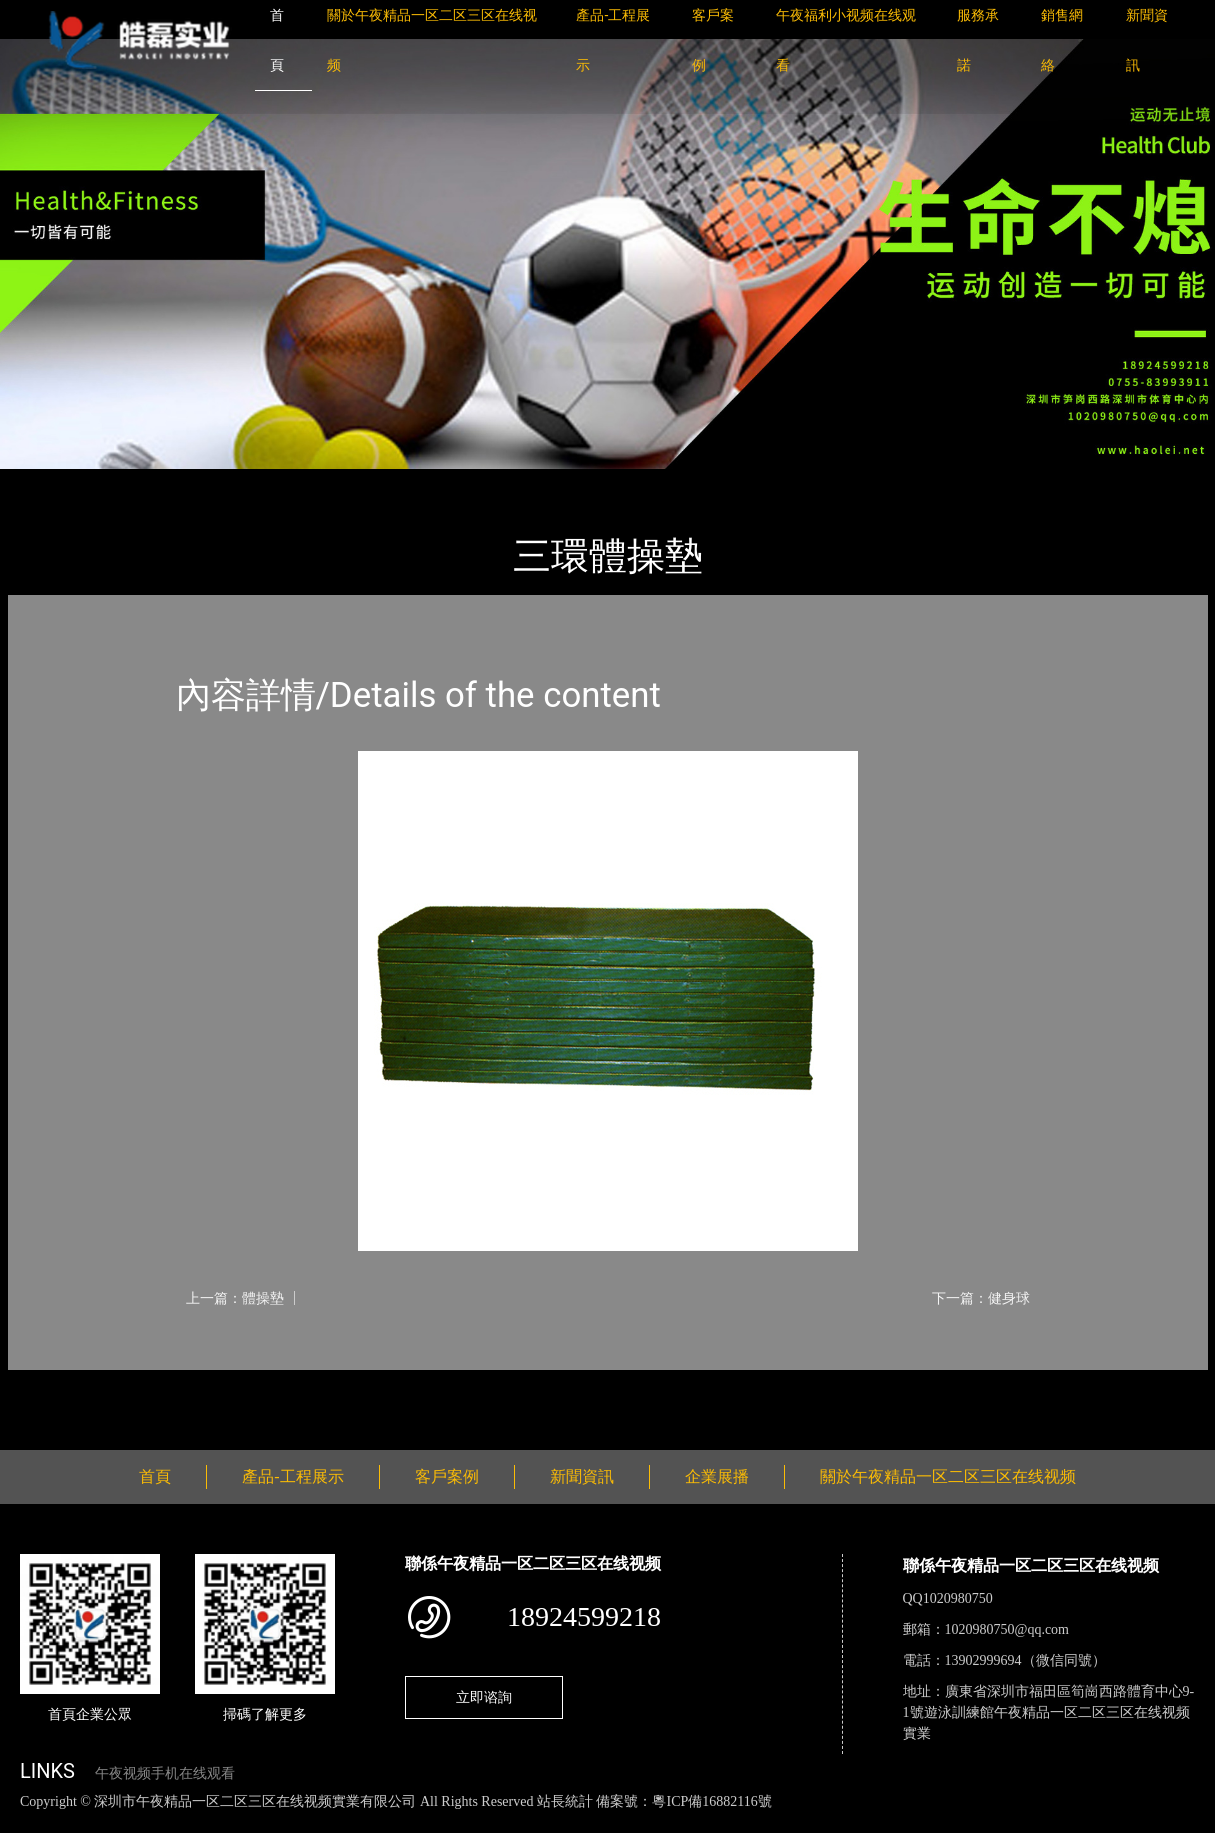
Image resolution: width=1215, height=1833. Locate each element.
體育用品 (228, 482)
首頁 (42, 482)
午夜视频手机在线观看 (165, 1773)
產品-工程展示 (127, 482)
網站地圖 (30, 1822)
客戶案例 (447, 1476)
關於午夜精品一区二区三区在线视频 (948, 1476)
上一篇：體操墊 (235, 1298)
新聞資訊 (582, 1476)
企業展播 (717, 1476)
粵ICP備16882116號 (711, 1801)
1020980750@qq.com (1007, 1629)
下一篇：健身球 (981, 1298)
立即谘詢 (484, 1697)
